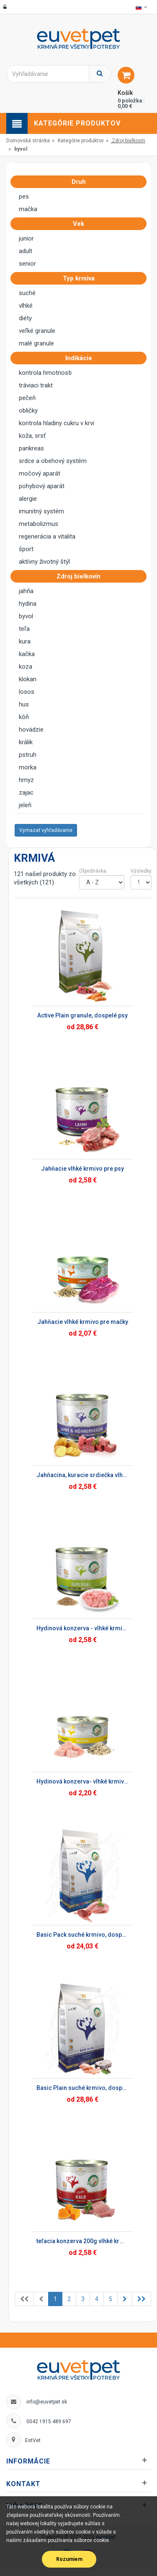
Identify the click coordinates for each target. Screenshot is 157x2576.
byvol (26, 616)
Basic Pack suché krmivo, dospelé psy (82, 1934)
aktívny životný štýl (44, 561)
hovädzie (31, 729)
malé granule (36, 343)
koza (25, 666)
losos (26, 692)
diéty (25, 318)
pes (24, 196)
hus (24, 704)
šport (26, 549)
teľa (24, 629)
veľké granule (37, 331)
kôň (24, 717)
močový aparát (39, 473)
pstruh (27, 754)
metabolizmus (38, 524)
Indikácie (81, 358)
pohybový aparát (41, 486)
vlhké (26, 305)
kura (25, 641)
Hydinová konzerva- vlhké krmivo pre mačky (82, 1781)
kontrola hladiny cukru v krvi (56, 423)
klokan (27, 679)
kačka (27, 654)
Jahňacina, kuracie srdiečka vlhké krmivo (82, 1475)
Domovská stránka (28, 141)
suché (27, 293)
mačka (28, 209)
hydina (27, 603)
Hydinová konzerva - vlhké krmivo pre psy (82, 1628)
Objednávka (92, 871)
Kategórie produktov (81, 141)
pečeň (27, 398)
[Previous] (24, 2299)
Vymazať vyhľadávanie (45, 830)
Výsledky (141, 871)
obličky (28, 410)
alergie (28, 498)
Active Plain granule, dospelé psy (82, 1015)
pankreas (31, 448)
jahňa (26, 591)
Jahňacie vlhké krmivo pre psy (82, 1168)
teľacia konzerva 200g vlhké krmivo (82, 2241)
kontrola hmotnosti (45, 373)
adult (25, 251)
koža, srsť (32, 435)
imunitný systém (41, 511)
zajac (26, 792)
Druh (81, 182)
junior (26, 238)
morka (27, 767)
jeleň (25, 805)
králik (26, 742)
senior (27, 263)
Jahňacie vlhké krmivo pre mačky (82, 1321)
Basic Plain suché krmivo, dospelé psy (82, 2087)
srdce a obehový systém (53, 461)
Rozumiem (69, 2559)
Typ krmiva (81, 278)
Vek (81, 224)
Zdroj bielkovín (128, 141)
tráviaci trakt (36, 385)
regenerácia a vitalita (47, 536)
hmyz (26, 780)
